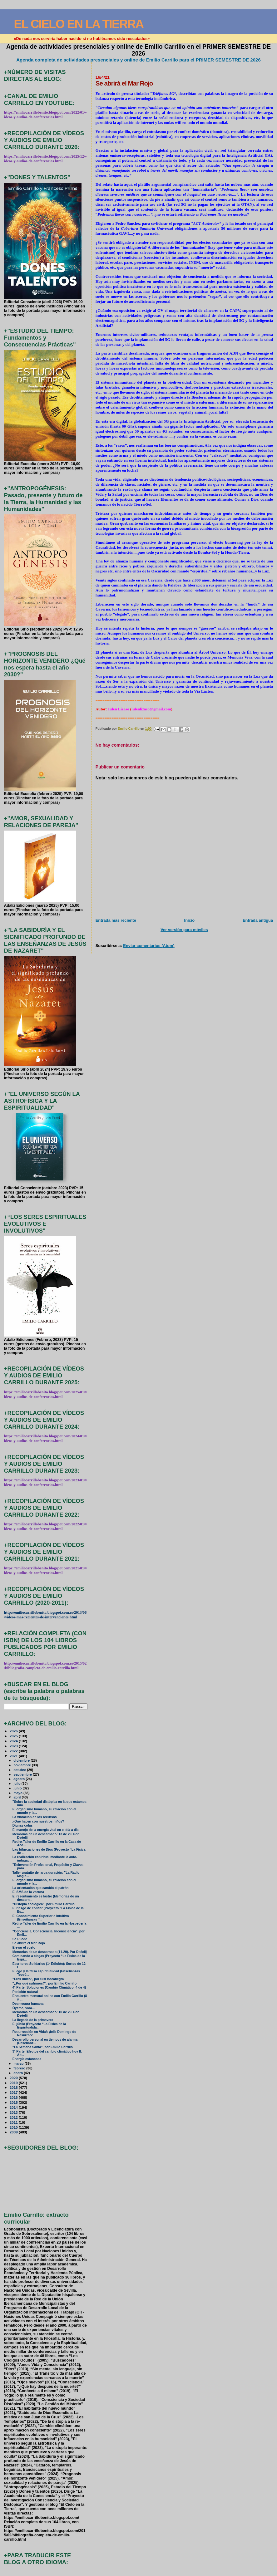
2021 (14, 1756)
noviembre (22, 1765)
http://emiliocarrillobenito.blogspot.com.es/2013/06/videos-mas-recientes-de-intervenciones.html (45, 1614)
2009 (14, 2132)
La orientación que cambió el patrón (40, 1888)
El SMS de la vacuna (28, 1892)
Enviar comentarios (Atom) (148, 945)
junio (17, 1788)
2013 (14, 2112)
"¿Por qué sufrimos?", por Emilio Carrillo (44, 1983)
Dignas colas (22, 1825)
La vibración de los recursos (34, 1817)
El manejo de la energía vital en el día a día (45, 1830)
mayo (18, 1793)
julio (17, 1783)
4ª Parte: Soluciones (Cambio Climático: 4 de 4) (49, 1987)
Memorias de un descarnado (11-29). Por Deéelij (49, 1952)
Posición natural (25, 1992)
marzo (19, 2063)
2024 (14, 1741)
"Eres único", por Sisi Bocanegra (38, 1979)
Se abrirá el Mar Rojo (28, 1943)
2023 (14, 1746)
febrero (19, 2068)
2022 (14, 1751)
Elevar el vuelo (23, 1947)
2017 (14, 2092)
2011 (14, 2122)
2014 (14, 2107)
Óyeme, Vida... (23, 2008)
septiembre (23, 1774)
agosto (19, 1779)
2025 (14, 1736)
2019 (14, 2083)
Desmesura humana (28, 2003)
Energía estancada (27, 2059)
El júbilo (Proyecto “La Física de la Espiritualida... (39, 2025)
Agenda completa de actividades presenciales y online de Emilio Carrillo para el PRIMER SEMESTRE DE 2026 (138, 59)
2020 (14, 2078)
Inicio (189, 920)
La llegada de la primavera (32, 2020)
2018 (14, 2087)
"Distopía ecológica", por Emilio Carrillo (43, 1904)
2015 (14, 2102)
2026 (14, 1731)
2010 (14, 2127)
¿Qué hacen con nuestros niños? (38, 1821)
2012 (14, 2117)
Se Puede (19, 1939)
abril (17, 1797)
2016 (14, 2097)
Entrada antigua (258, 920)
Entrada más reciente (116, 920)
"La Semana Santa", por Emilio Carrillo (42, 2047)
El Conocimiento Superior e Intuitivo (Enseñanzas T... (40, 1917)
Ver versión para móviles (184, 929)
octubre (20, 1770)
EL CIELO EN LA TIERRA (78, 24)
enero (18, 2073)
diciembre (22, 1760)
